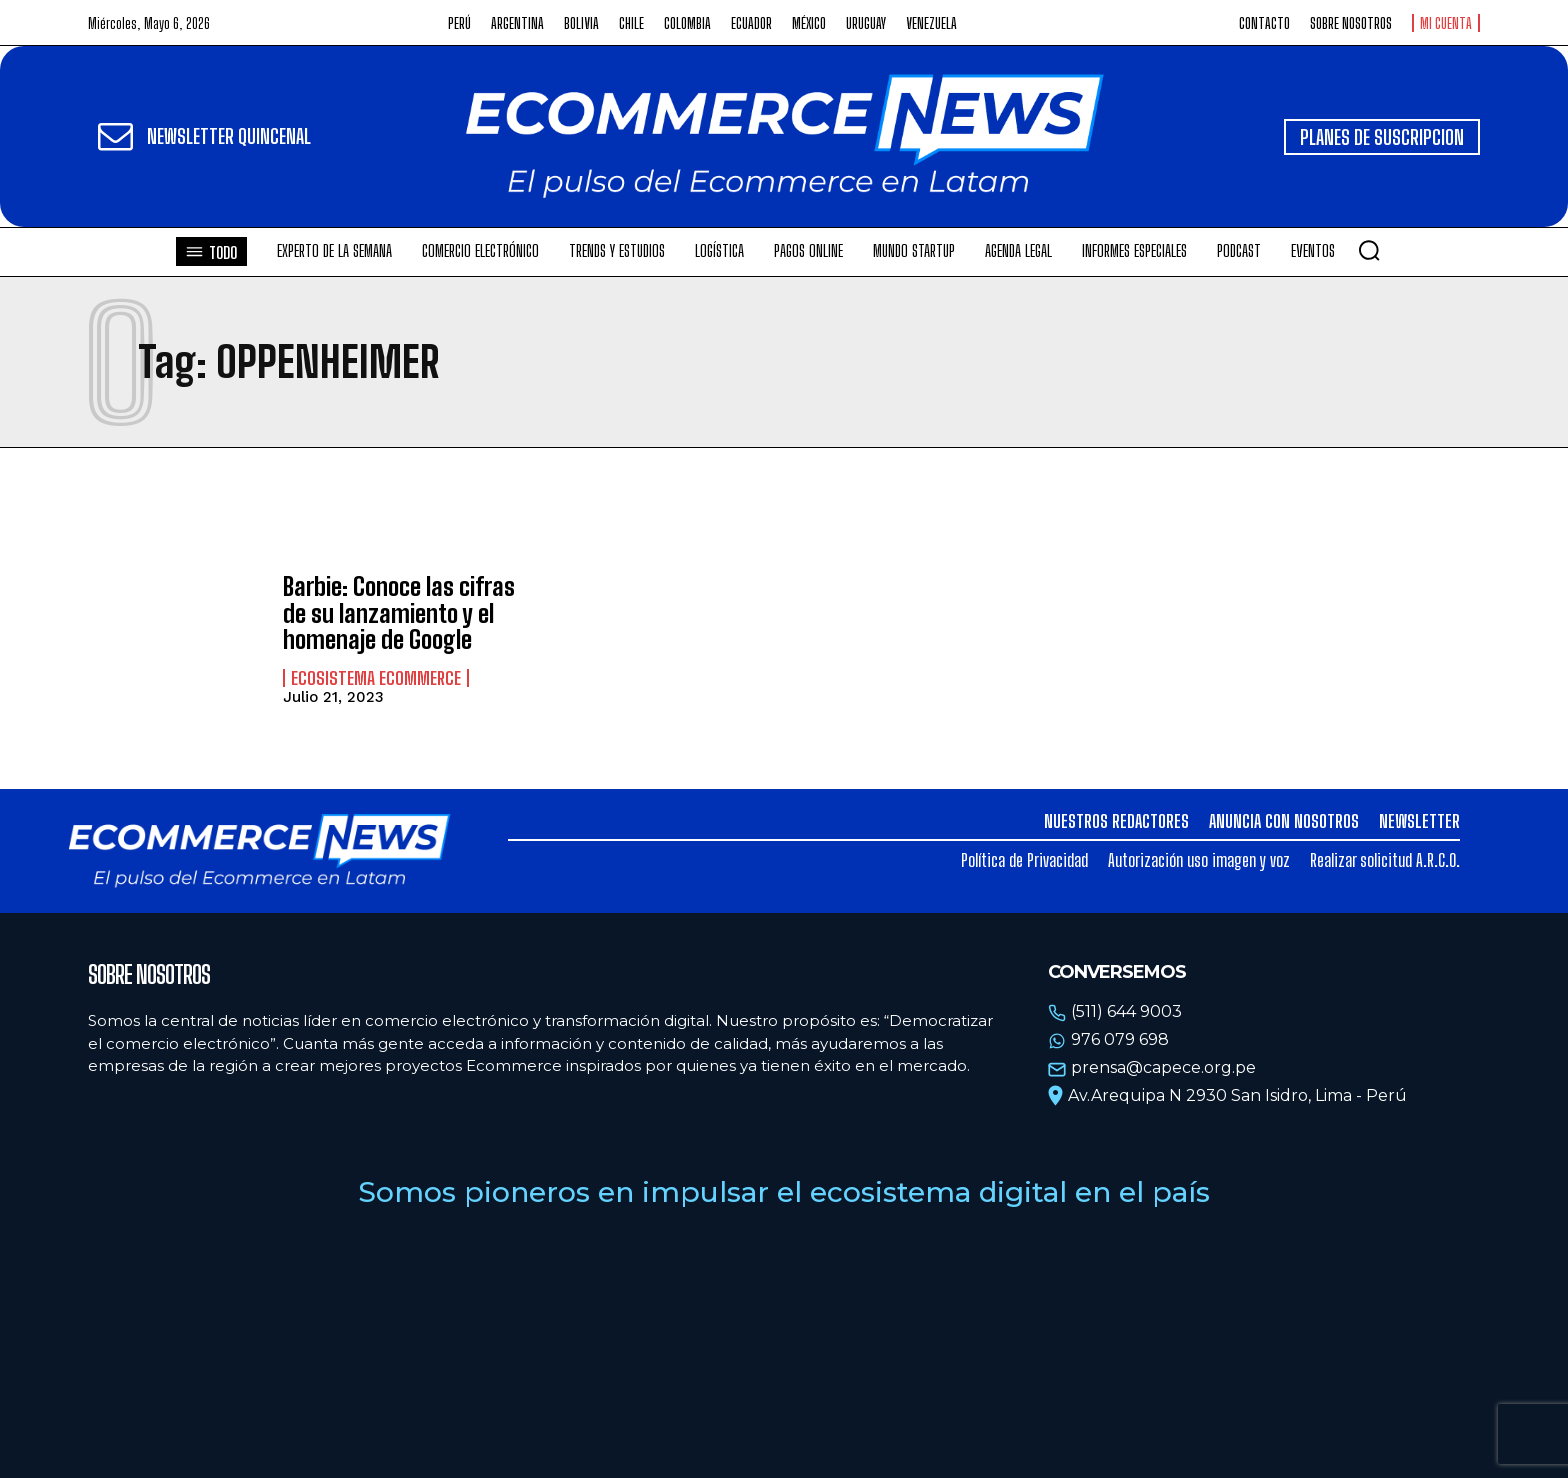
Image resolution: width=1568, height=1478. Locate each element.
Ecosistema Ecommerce (376, 678)
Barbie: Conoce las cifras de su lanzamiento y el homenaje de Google (399, 613)
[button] (1369, 250)
